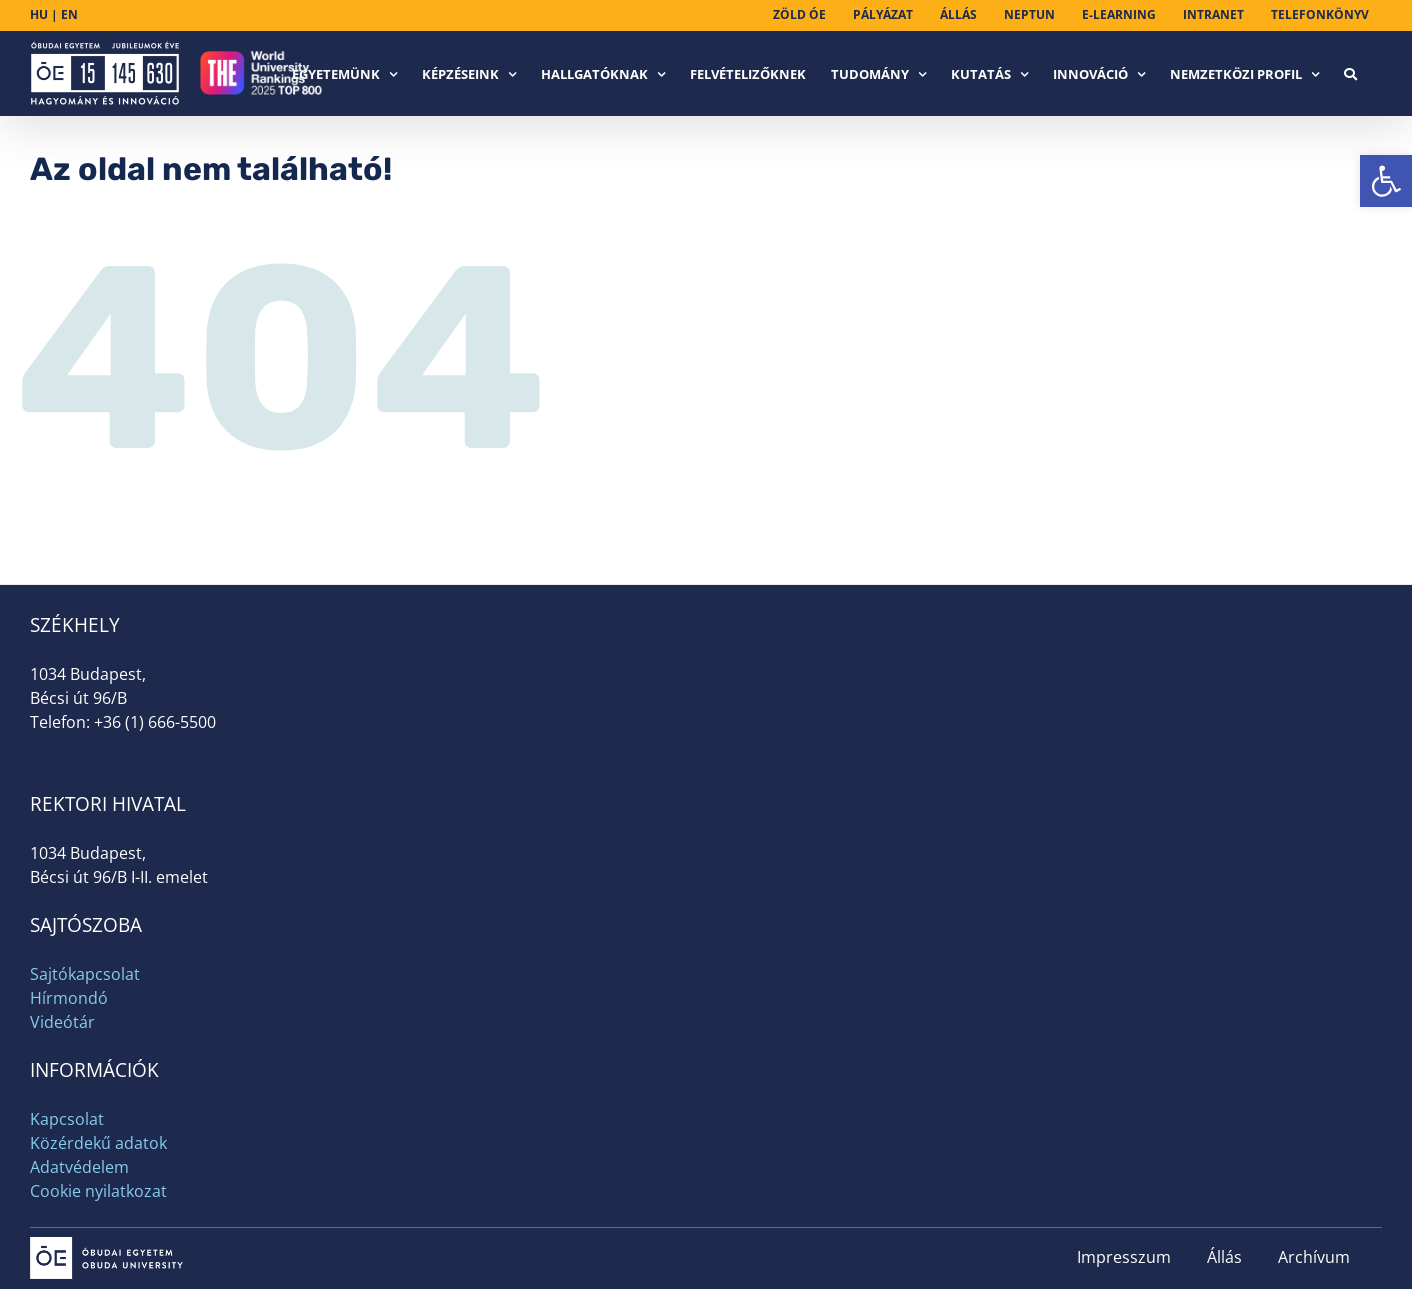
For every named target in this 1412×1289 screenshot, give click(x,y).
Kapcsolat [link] (67, 1119)
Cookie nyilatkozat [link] (98, 1191)
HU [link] (39, 14)
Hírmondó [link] (69, 998)
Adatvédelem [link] (79, 1167)
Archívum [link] (1314, 1257)
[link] (1386, 181)
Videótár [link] (62, 1022)
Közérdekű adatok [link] (98, 1143)
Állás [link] (1224, 1257)
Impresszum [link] (1124, 1257)
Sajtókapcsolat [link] (85, 974)
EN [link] (69, 14)
